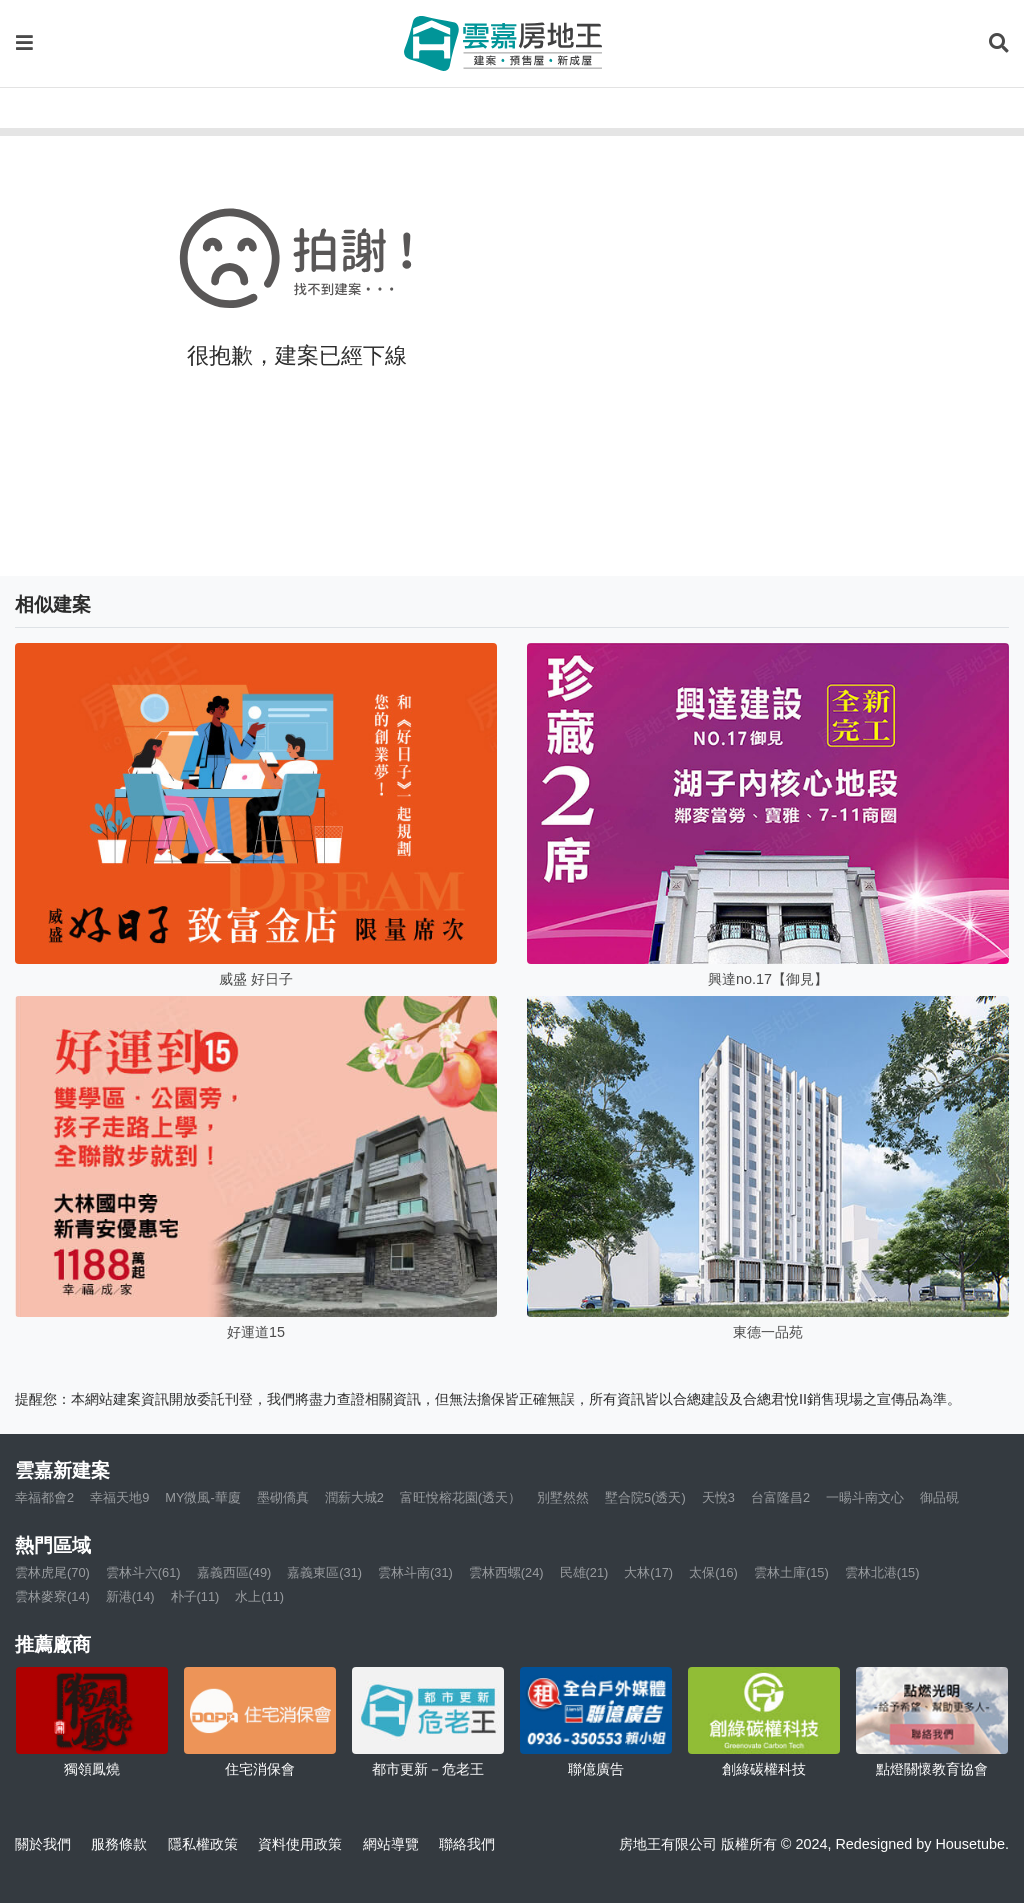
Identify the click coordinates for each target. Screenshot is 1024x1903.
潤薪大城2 (354, 1497)
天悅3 (718, 1497)
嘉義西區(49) (234, 1572)
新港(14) (130, 1596)
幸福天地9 (119, 1497)
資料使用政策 (300, 1844)
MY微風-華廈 (202, 1497)
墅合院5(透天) (645, 1497)
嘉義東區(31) (324, 1572)
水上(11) (259, 1596)
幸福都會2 (44, 1497)
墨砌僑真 (283, 1497)
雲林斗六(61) (143, 1572)
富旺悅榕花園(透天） (460, 1497)
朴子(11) (195, 1596)
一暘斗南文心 (865, 1497)
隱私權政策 (203, 1844)
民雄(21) (584, 1572)
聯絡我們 (467, 1844)
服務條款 (119, 1844)
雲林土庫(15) (791, 1572)
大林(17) (648, 1572)
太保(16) (713, 1572)
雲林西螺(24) (506, 1572)
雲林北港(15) (882, 1572)
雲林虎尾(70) (52, 1572)
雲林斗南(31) (415, 1572)
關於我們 (43, 1844)
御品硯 (939, 1497)
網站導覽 (391, 1844)
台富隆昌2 (780, 1497)
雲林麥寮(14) (52, 1596)
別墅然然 (563, 1497)
